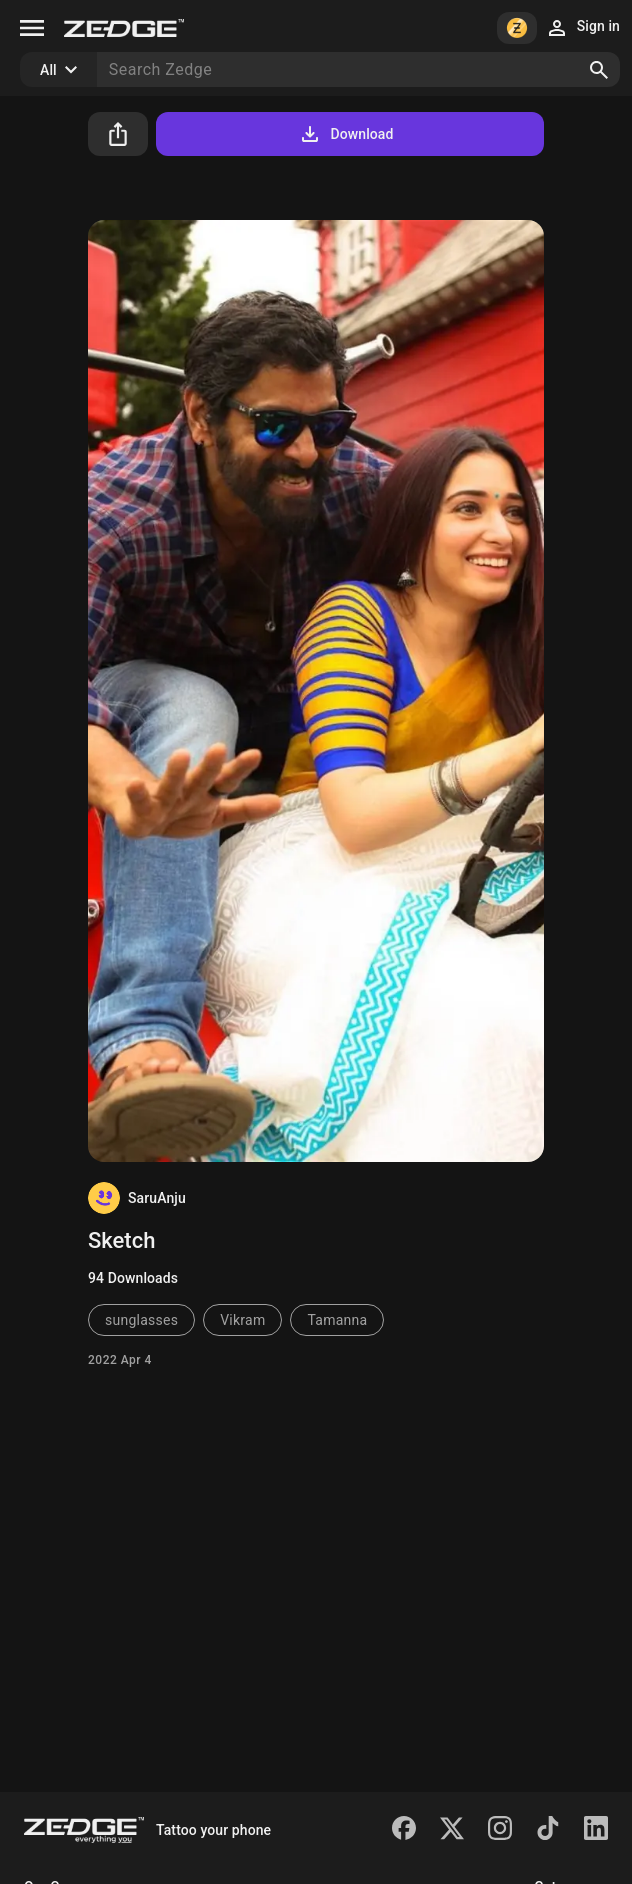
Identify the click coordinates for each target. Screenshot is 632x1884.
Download (345, 134)
